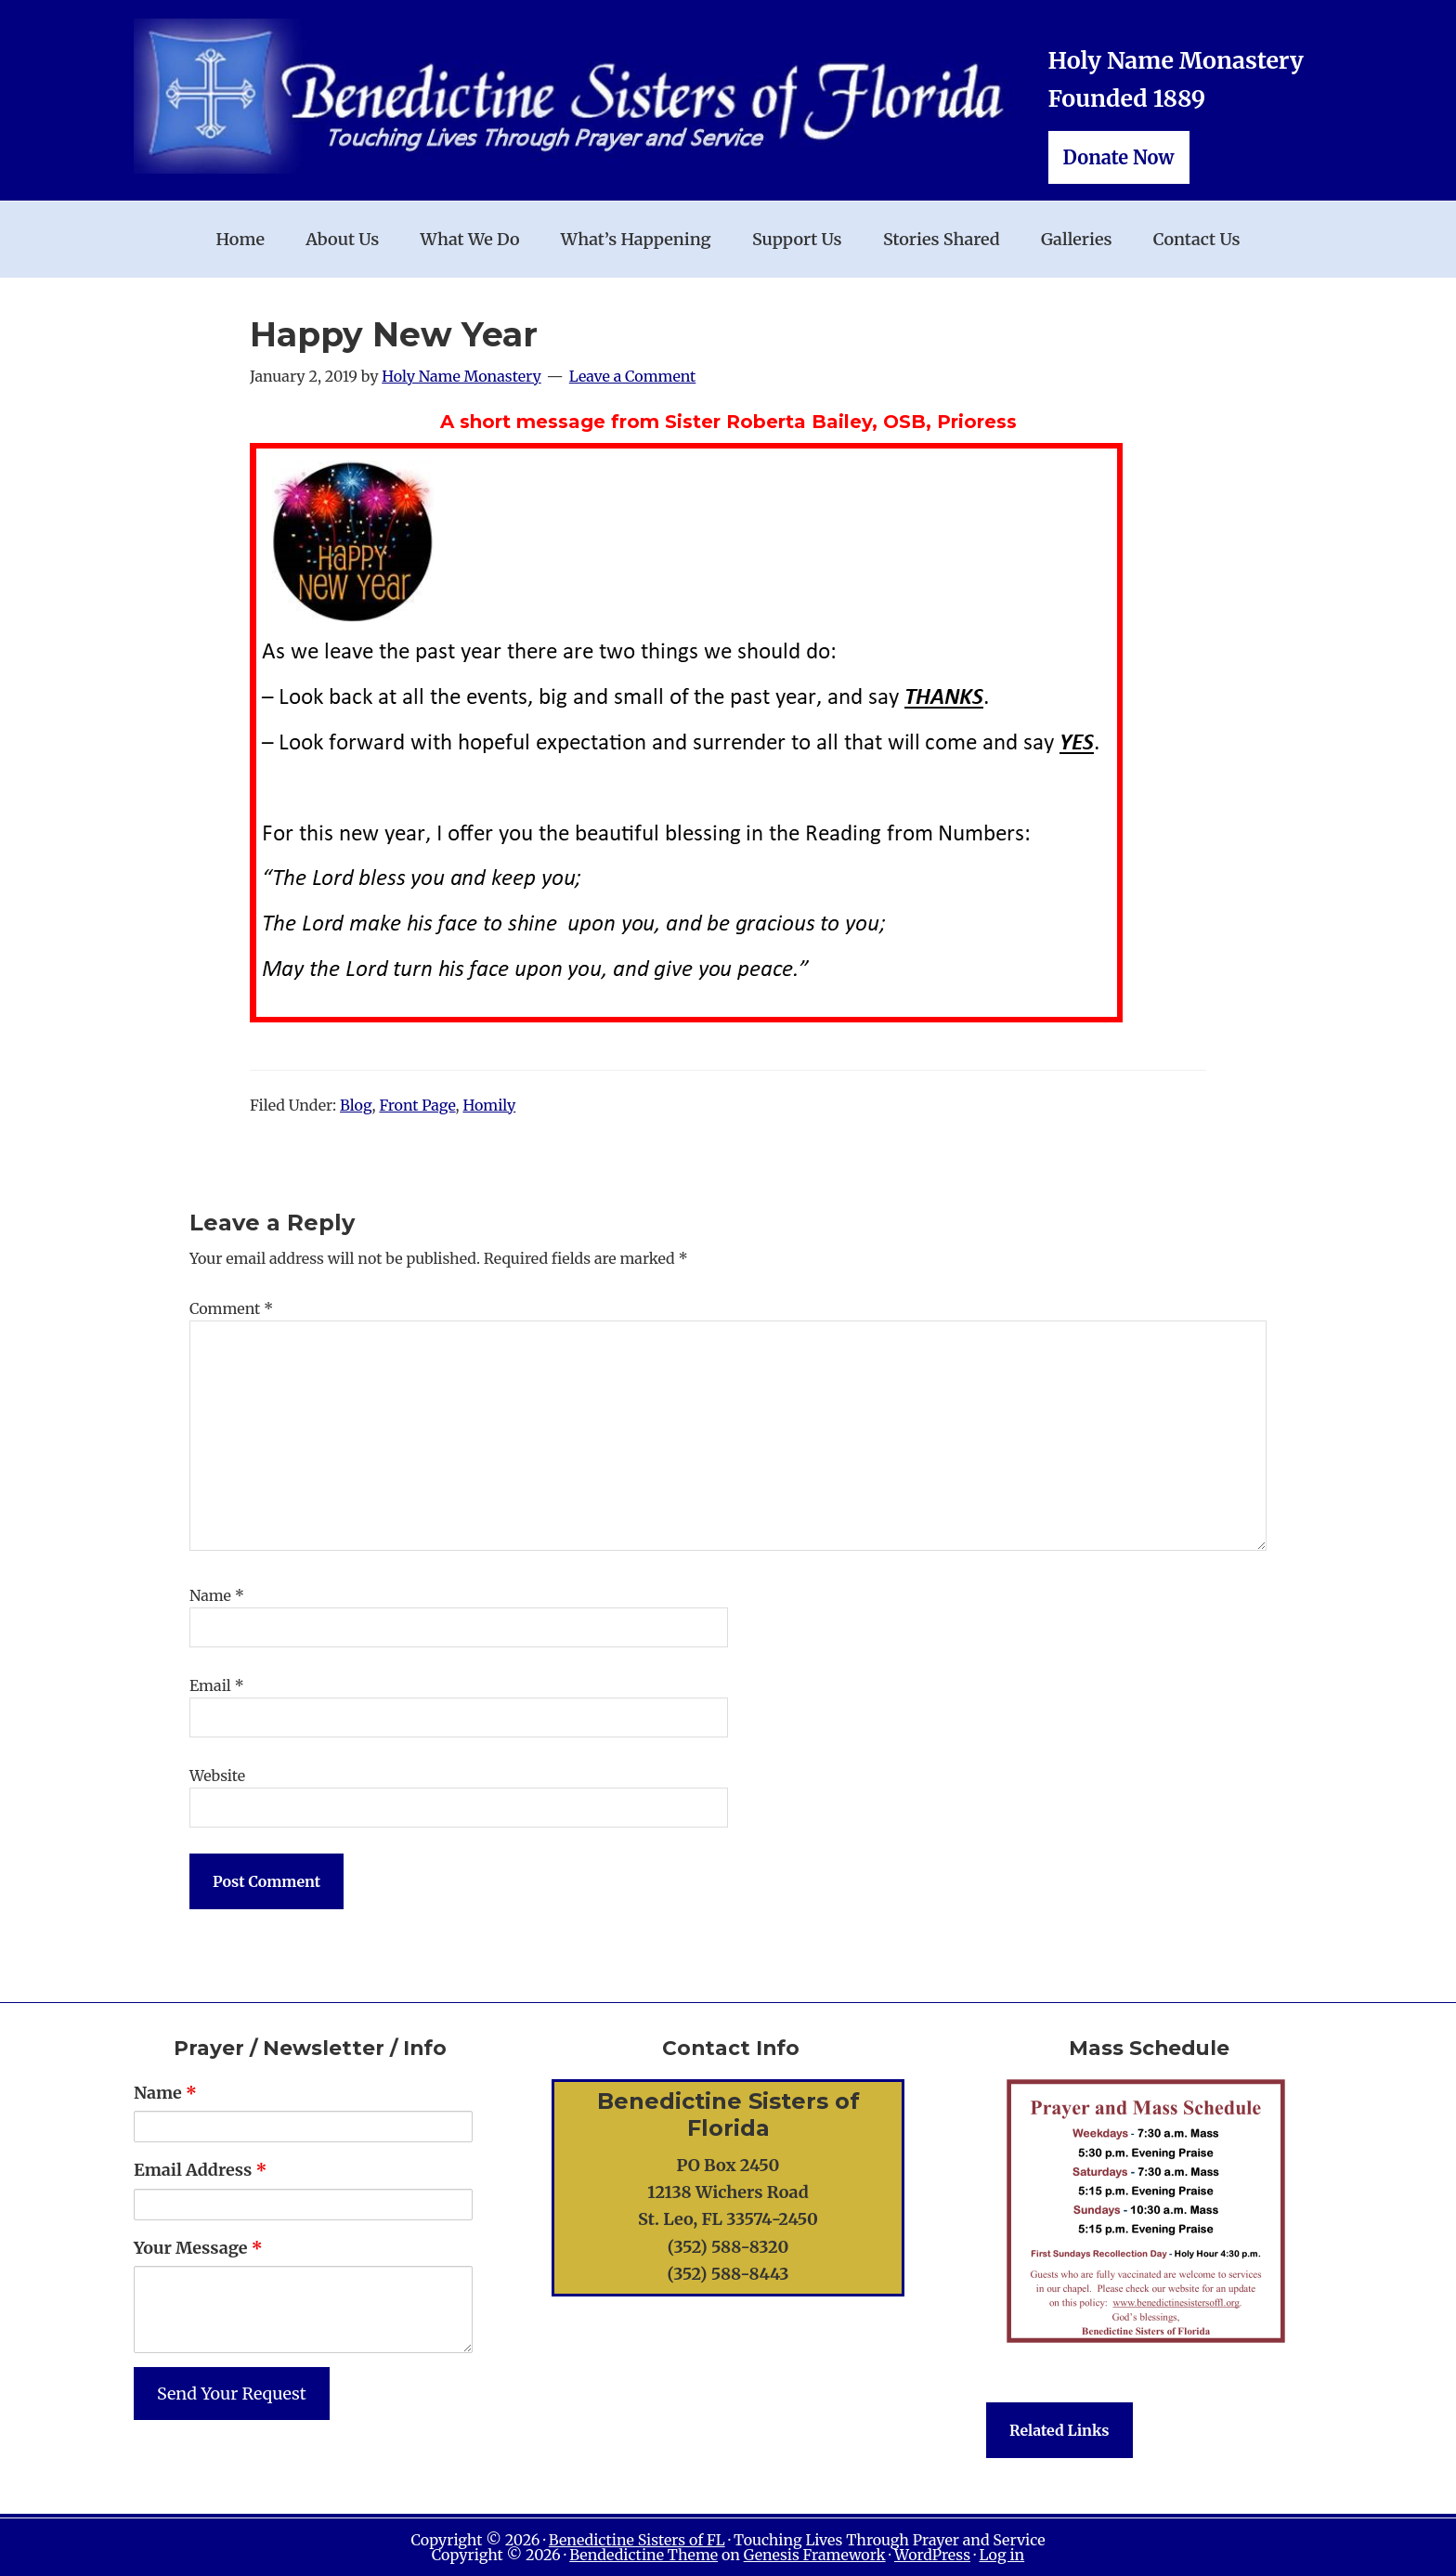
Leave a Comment (632, 376)
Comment (231, 1308)
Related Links (1059, 2430)
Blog (356, 1105)
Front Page (417, 1105)
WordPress (932, 2554)
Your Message (198, 2247)
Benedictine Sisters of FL (637, 2539)
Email (216, 1685)
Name (216, 1595)
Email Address (200, 2169)
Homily (488, 1105)
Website (217, 1775)
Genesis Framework (815, 2554)
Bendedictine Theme (643, 2554)
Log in (1001, 2554)
